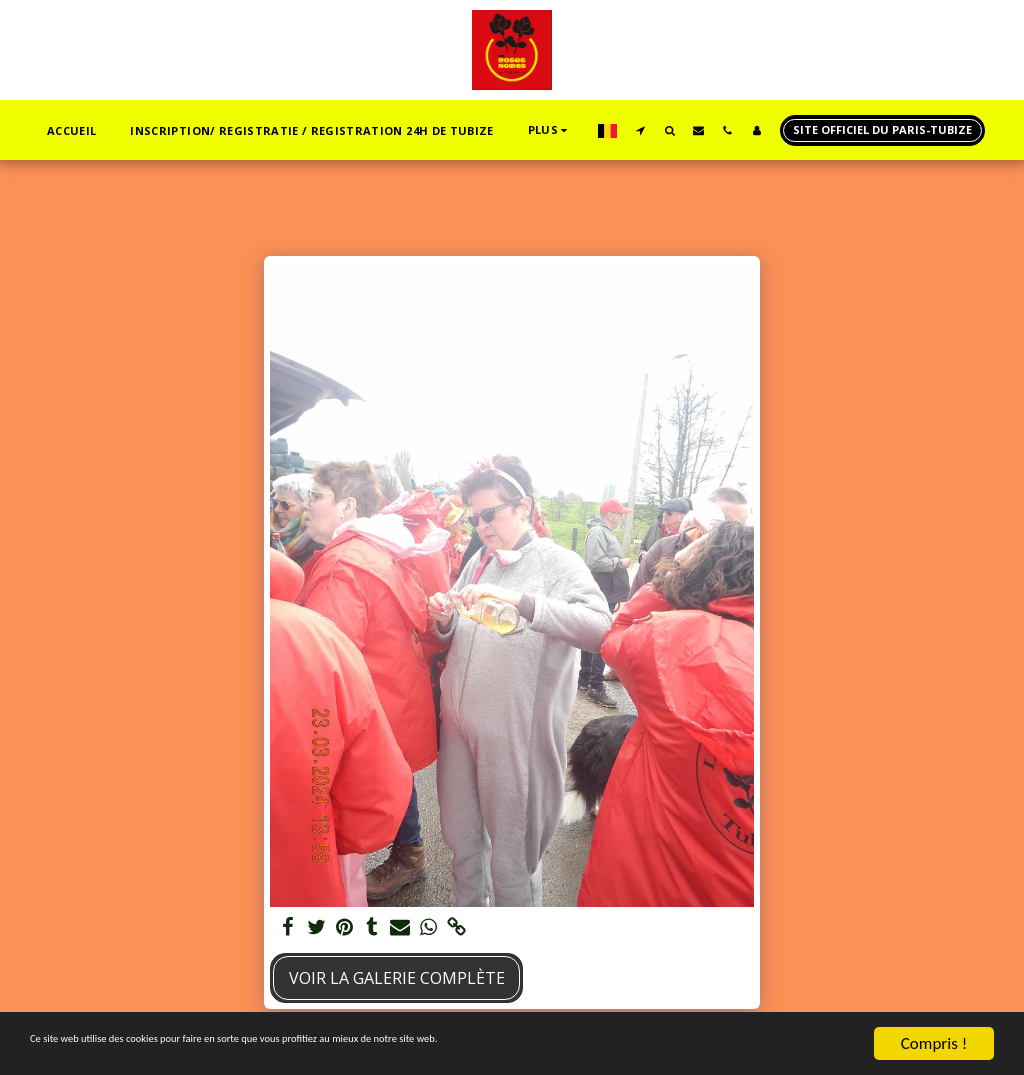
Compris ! (934, 1043)
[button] (640, 130)
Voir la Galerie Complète (397, 978)
